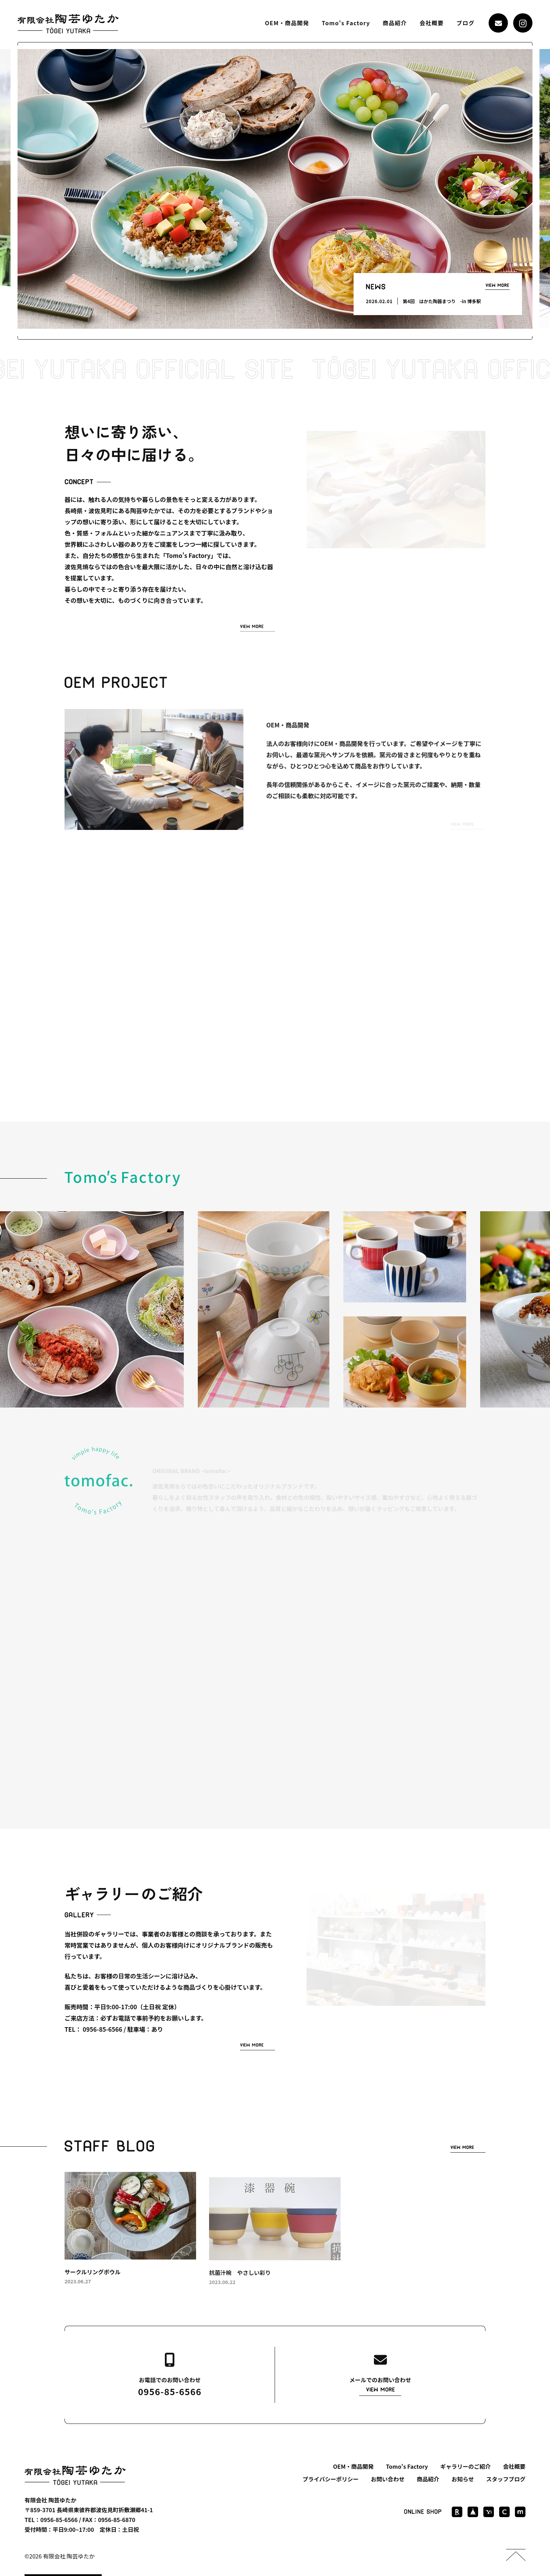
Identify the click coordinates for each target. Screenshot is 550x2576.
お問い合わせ (387, 2479)
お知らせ (462, 2479)
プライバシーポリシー (331, 2479)
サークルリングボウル (93, 2279)
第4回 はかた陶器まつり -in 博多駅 (442, 301)
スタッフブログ (505, 2479)
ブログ (465, 23)
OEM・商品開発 (287, 23)
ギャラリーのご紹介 (465, 2466)
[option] (275, 189)
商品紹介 (395, 23)
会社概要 (432, 23)
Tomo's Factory (346, 23)
